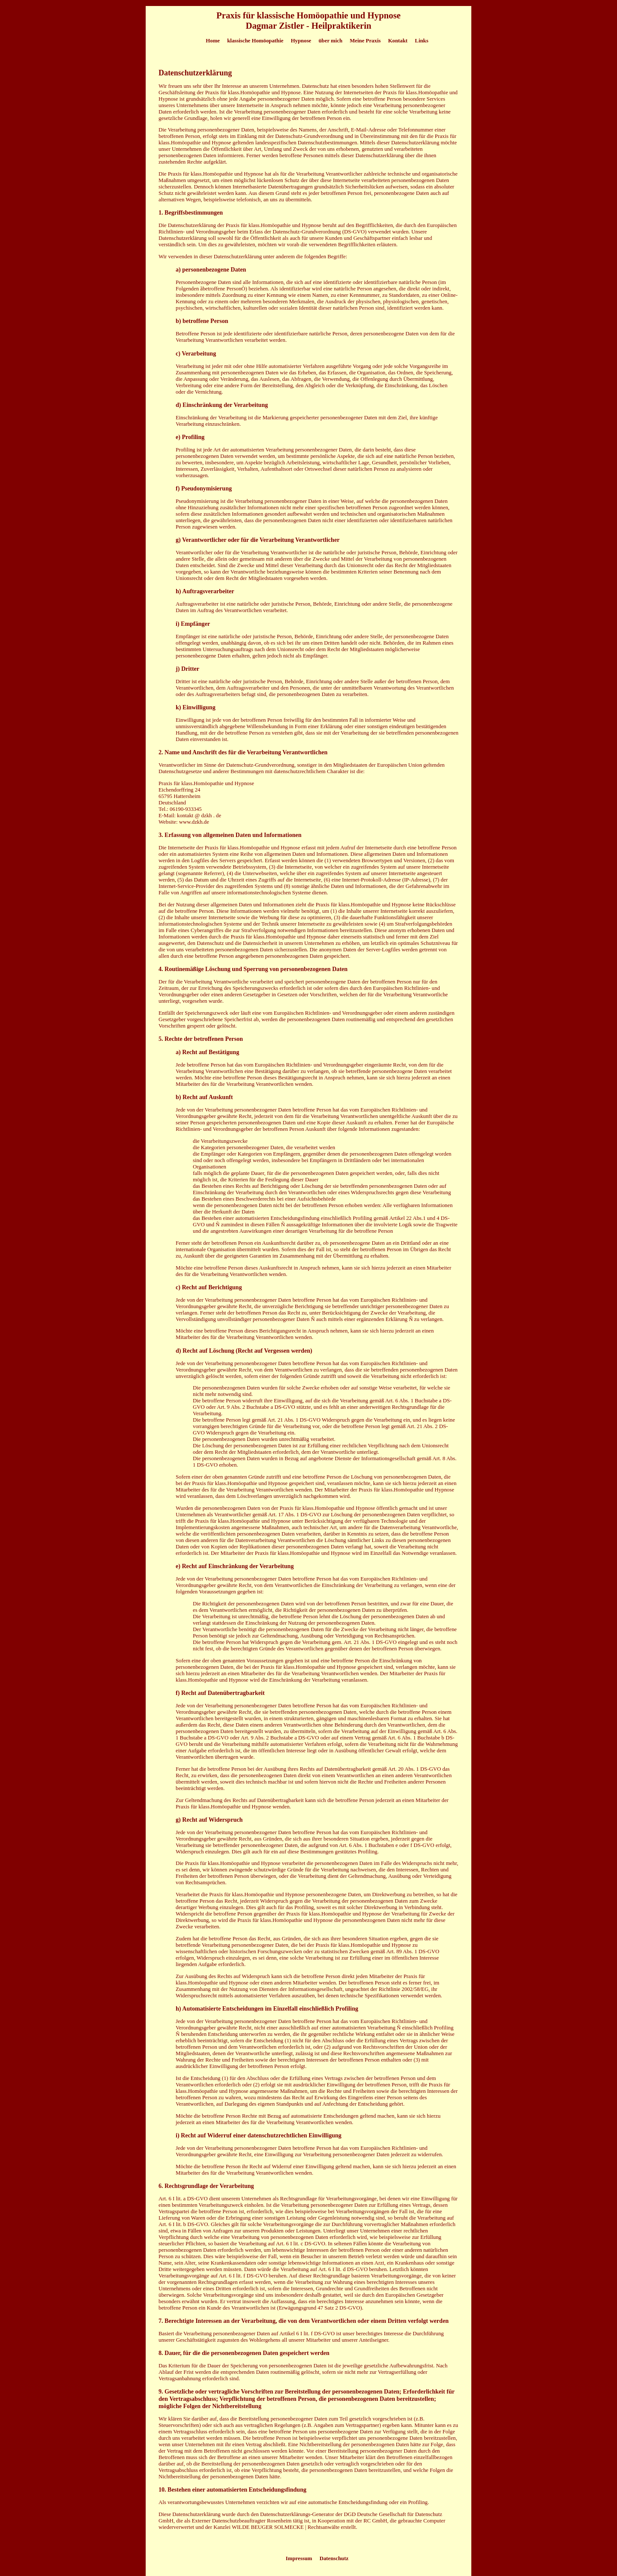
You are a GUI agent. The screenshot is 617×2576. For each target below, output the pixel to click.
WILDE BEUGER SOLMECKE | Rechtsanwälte (285, 2527)
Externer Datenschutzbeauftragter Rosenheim (241, 2521)
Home (213, 41)
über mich (331, 41)
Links (421, 41)
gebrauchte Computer (422, 2521)
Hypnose (301, 41)
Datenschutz (334, 2558)
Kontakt (398, 41)
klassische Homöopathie (255, 41)
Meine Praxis (365, 41)
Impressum (299, 2558)
